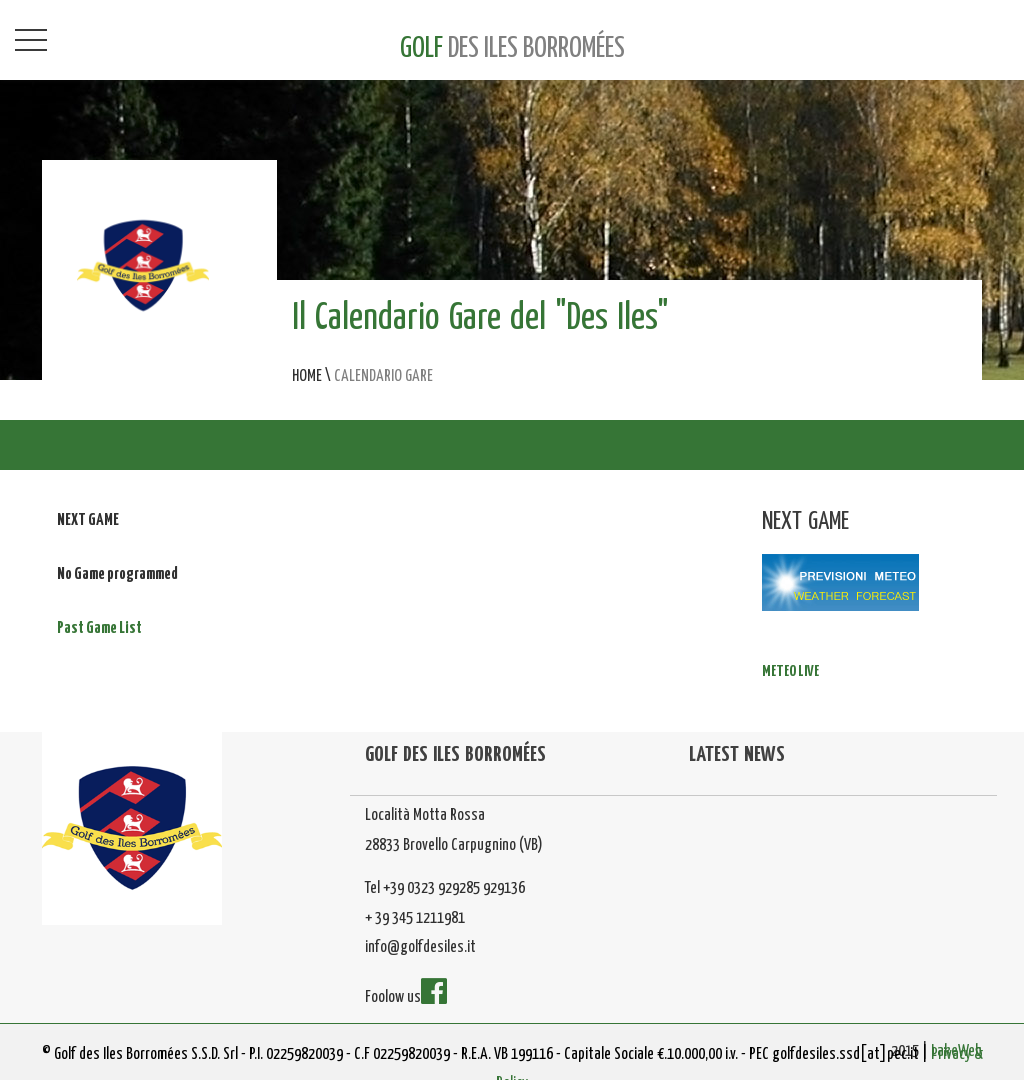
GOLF (512, 49)
